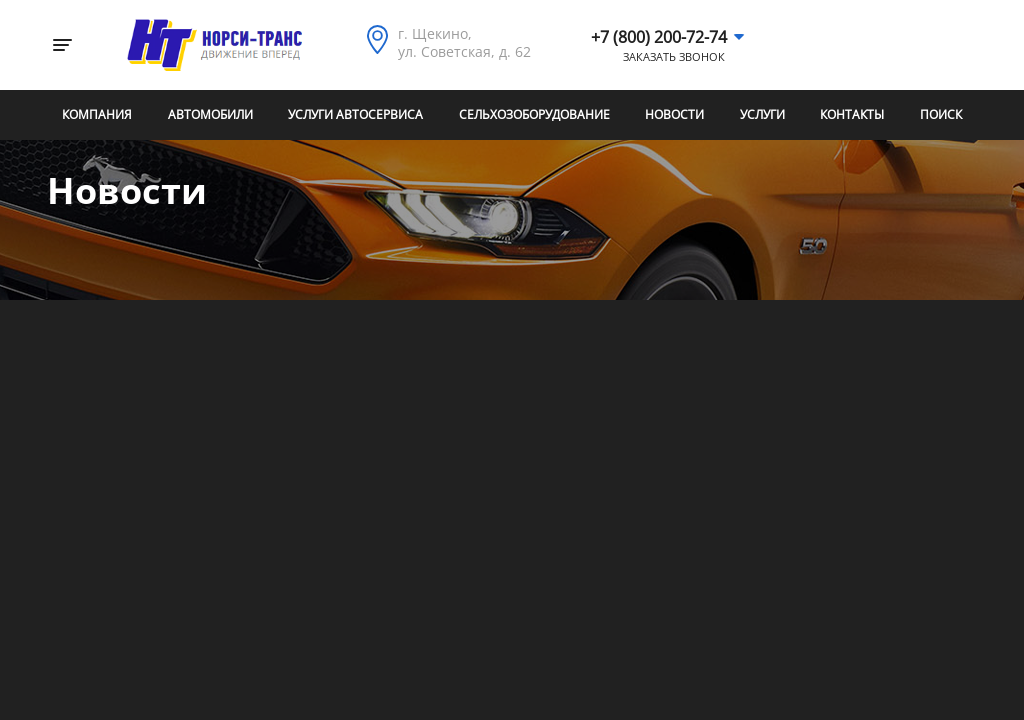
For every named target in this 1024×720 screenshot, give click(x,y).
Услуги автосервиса (355, 114)
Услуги (762, 114)
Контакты (852, 114)
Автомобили (210, 114)
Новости (674, 114)
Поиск (941, 114)
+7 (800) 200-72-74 (659, 37)
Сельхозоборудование (534, 114)
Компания (97, 114)
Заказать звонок (674, 57)
